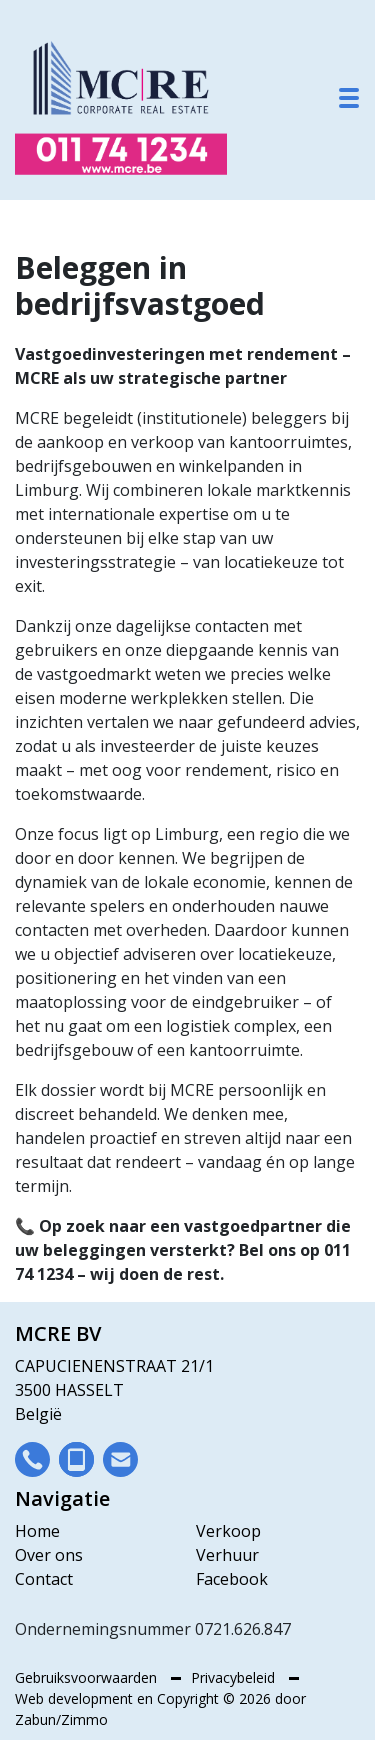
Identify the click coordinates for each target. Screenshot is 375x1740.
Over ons (49, 1555)
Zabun (35, 1719)
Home (37, 1531)
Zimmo (84, 1719)
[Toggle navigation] (349, 98)
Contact (44, 1579)
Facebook (232, 1579)
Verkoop (228, 1531)
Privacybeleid (235, 1677)
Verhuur (227, 1555)
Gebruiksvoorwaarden (88, 1677)
